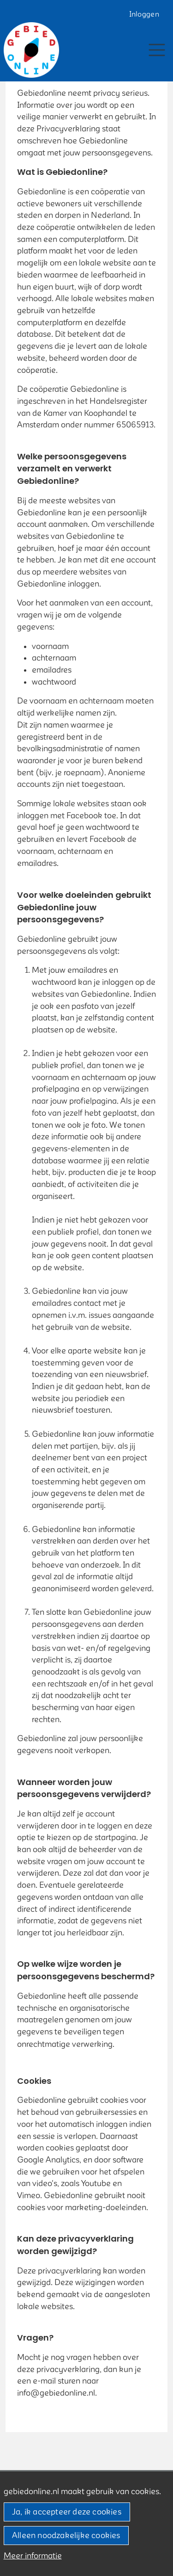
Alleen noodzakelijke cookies (66, 2535)
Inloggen (144, 14)
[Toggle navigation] (156, 50)
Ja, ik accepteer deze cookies (66, 2512)
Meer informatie (33, 2556)
